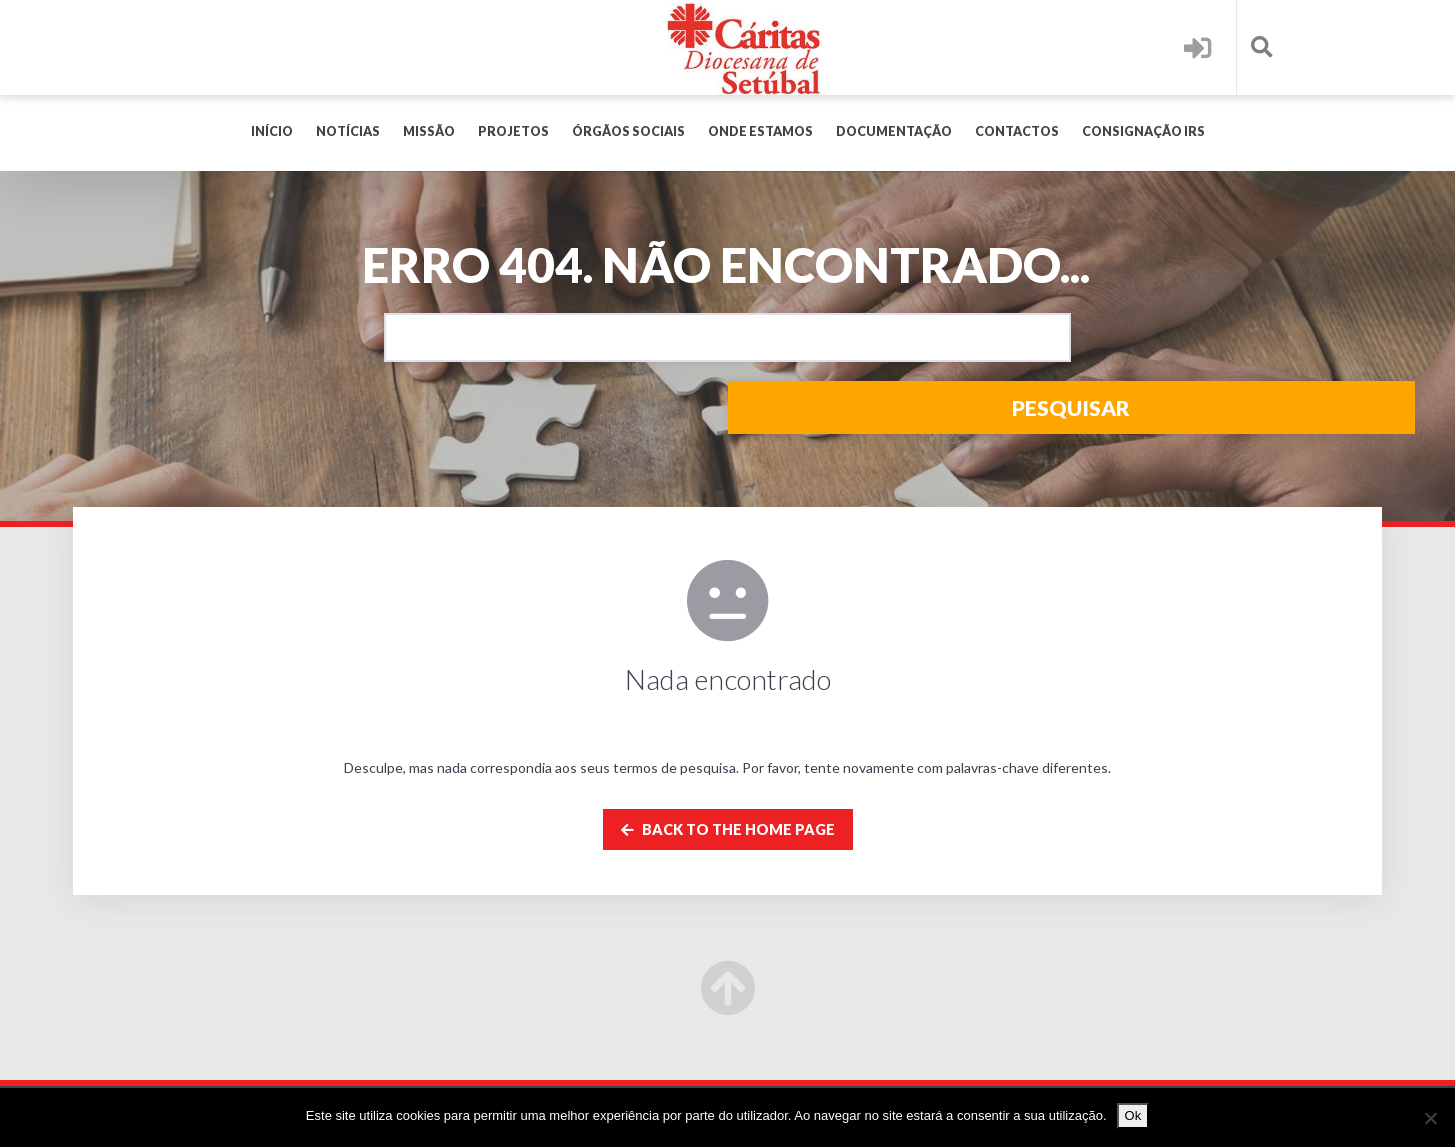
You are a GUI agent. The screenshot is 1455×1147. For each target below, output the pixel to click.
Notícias (348, 131)
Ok (1133, 1115)
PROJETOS (513, 131)
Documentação (894, 131)
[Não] (1430, 1118)
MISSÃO (429, 131)
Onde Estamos (760, 131)
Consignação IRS (1143, 131)
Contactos (1017, 131)
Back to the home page (728, 829)
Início (272, 131)
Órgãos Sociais (628, 131)
